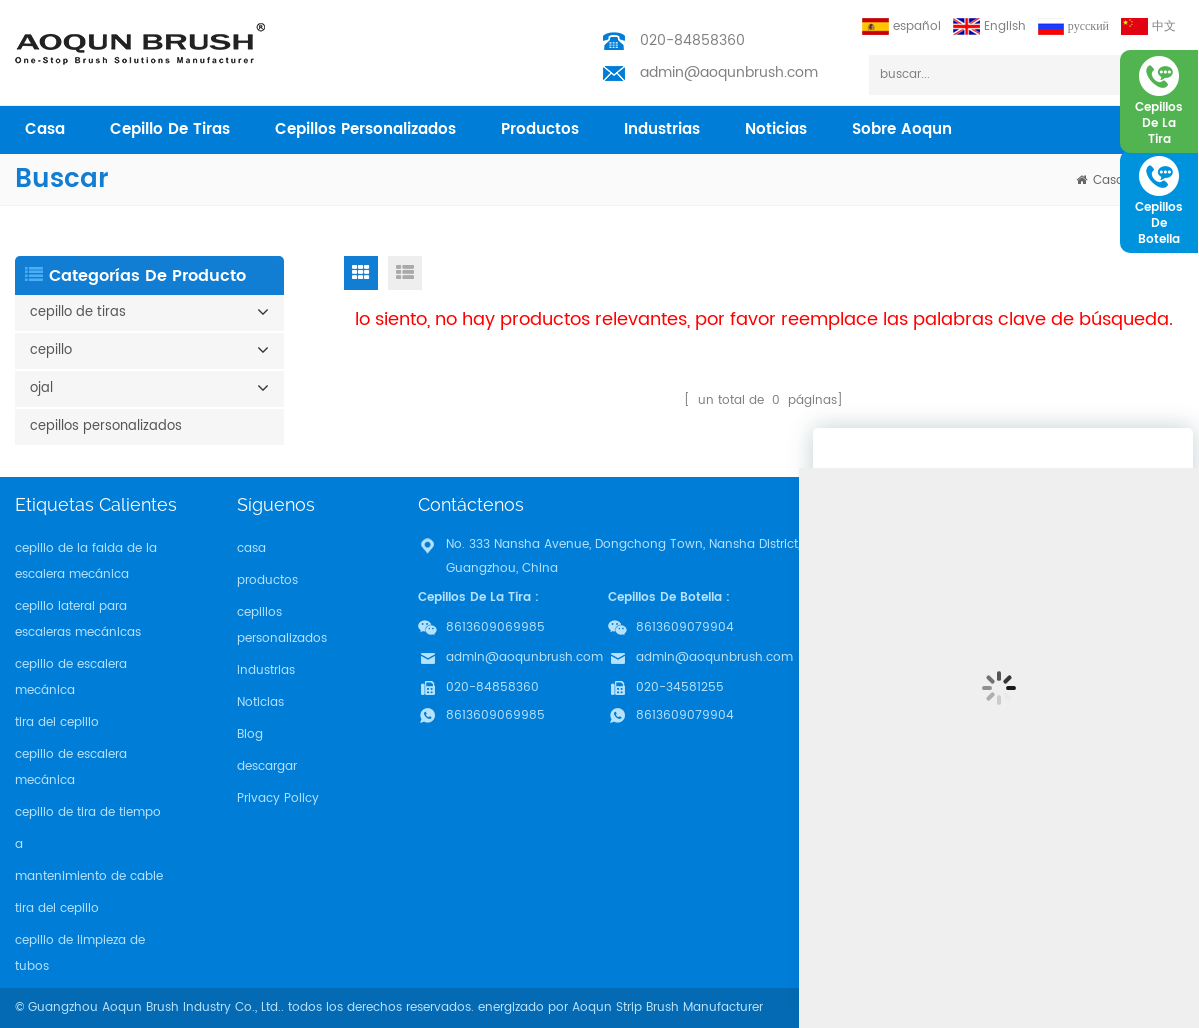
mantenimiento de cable (89, 876)
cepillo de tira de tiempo (88, 812)
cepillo (51, 350)
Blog (250, 734)
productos (540, 129)
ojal (41, 388)
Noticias (776, 129)
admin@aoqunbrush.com (729, 72)
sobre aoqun (902, 129)
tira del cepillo (57, 722)
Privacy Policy (278, 798)
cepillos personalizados (365, 129)
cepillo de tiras (170, 129)
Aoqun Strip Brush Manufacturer (667, 1007)
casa (45, 129)
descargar (267, 766)
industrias (662, 129)
